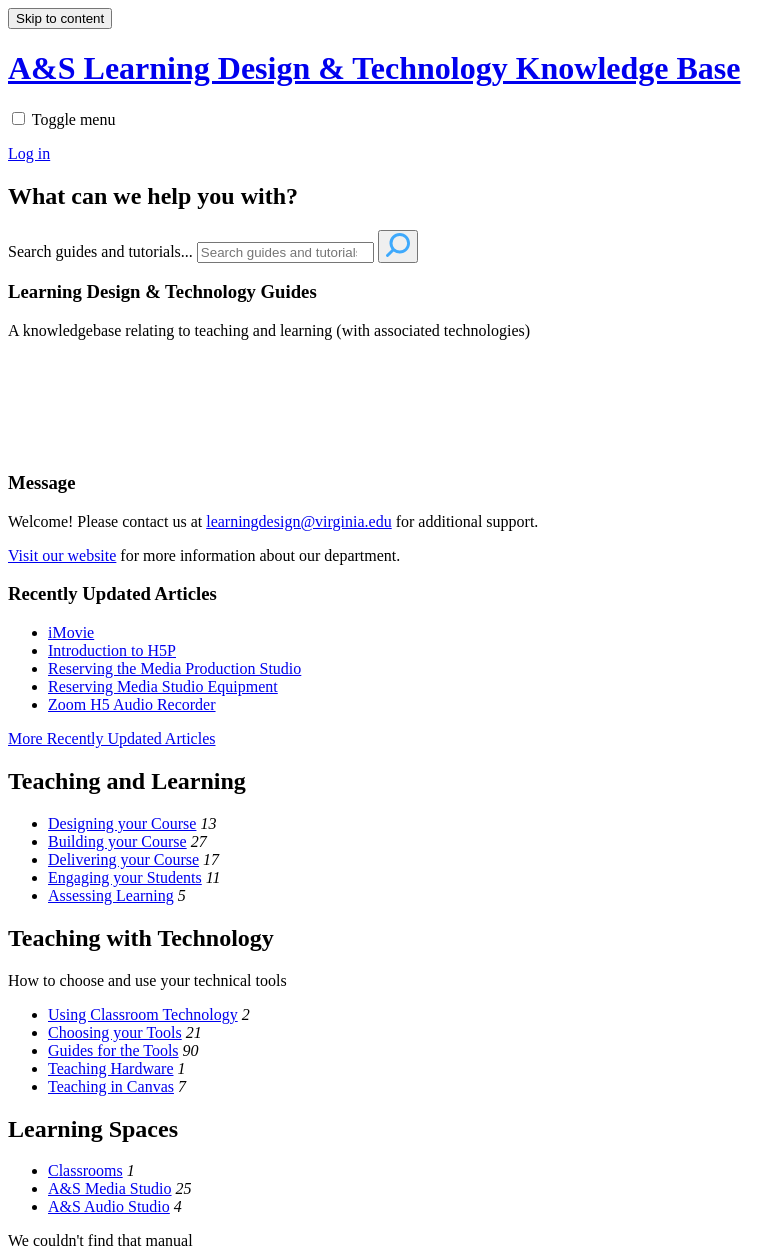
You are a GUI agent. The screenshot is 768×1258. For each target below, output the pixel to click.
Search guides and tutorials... (100, 251)
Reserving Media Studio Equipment (163, 686)
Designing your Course (122, 823)
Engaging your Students (125, 877)
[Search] (285, 252)
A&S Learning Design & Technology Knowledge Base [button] (374, 68)
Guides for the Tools (113, 1050)
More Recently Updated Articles (112, 738)
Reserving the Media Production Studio (174, 668)
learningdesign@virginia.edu (299, 521)
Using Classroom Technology (143, 1014)
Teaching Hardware (110, 1068)
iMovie (71, 632)
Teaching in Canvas (111, 1086)
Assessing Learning (111, 895)
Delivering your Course (123, 859)
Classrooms (85, 1170)
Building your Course (117, 841)
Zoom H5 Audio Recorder (132, 704)
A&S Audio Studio (109, 1206)
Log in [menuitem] (29, 153)
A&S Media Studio (110, 1188)
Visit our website (62, 555)
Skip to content (60, 18)
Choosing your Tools (115, 1032)
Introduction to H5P (112, 650)
